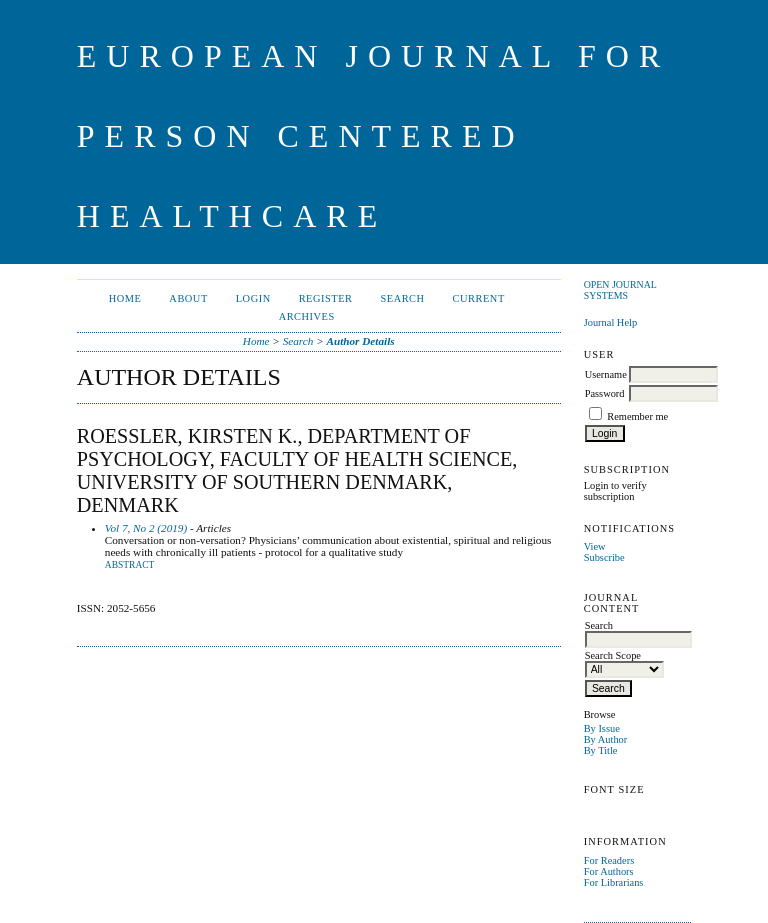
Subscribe (604, 557)
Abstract (130, 565)
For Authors (609, 871)
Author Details (361, 341)
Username (606, 374)
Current (479, 298)
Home (125, 298)
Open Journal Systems (620, 290)
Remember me (637, 416)
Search (402, 298)
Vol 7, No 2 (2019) (146, 528)
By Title (601, 750)
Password (605, 393)
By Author (606, 739)
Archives (307, 316)
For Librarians (614, 882)
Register (326, 298)
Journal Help (610, 322)
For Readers (609, 860)
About (188, 298)
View (595, 546)
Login (253, 298)
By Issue (602, 728)
